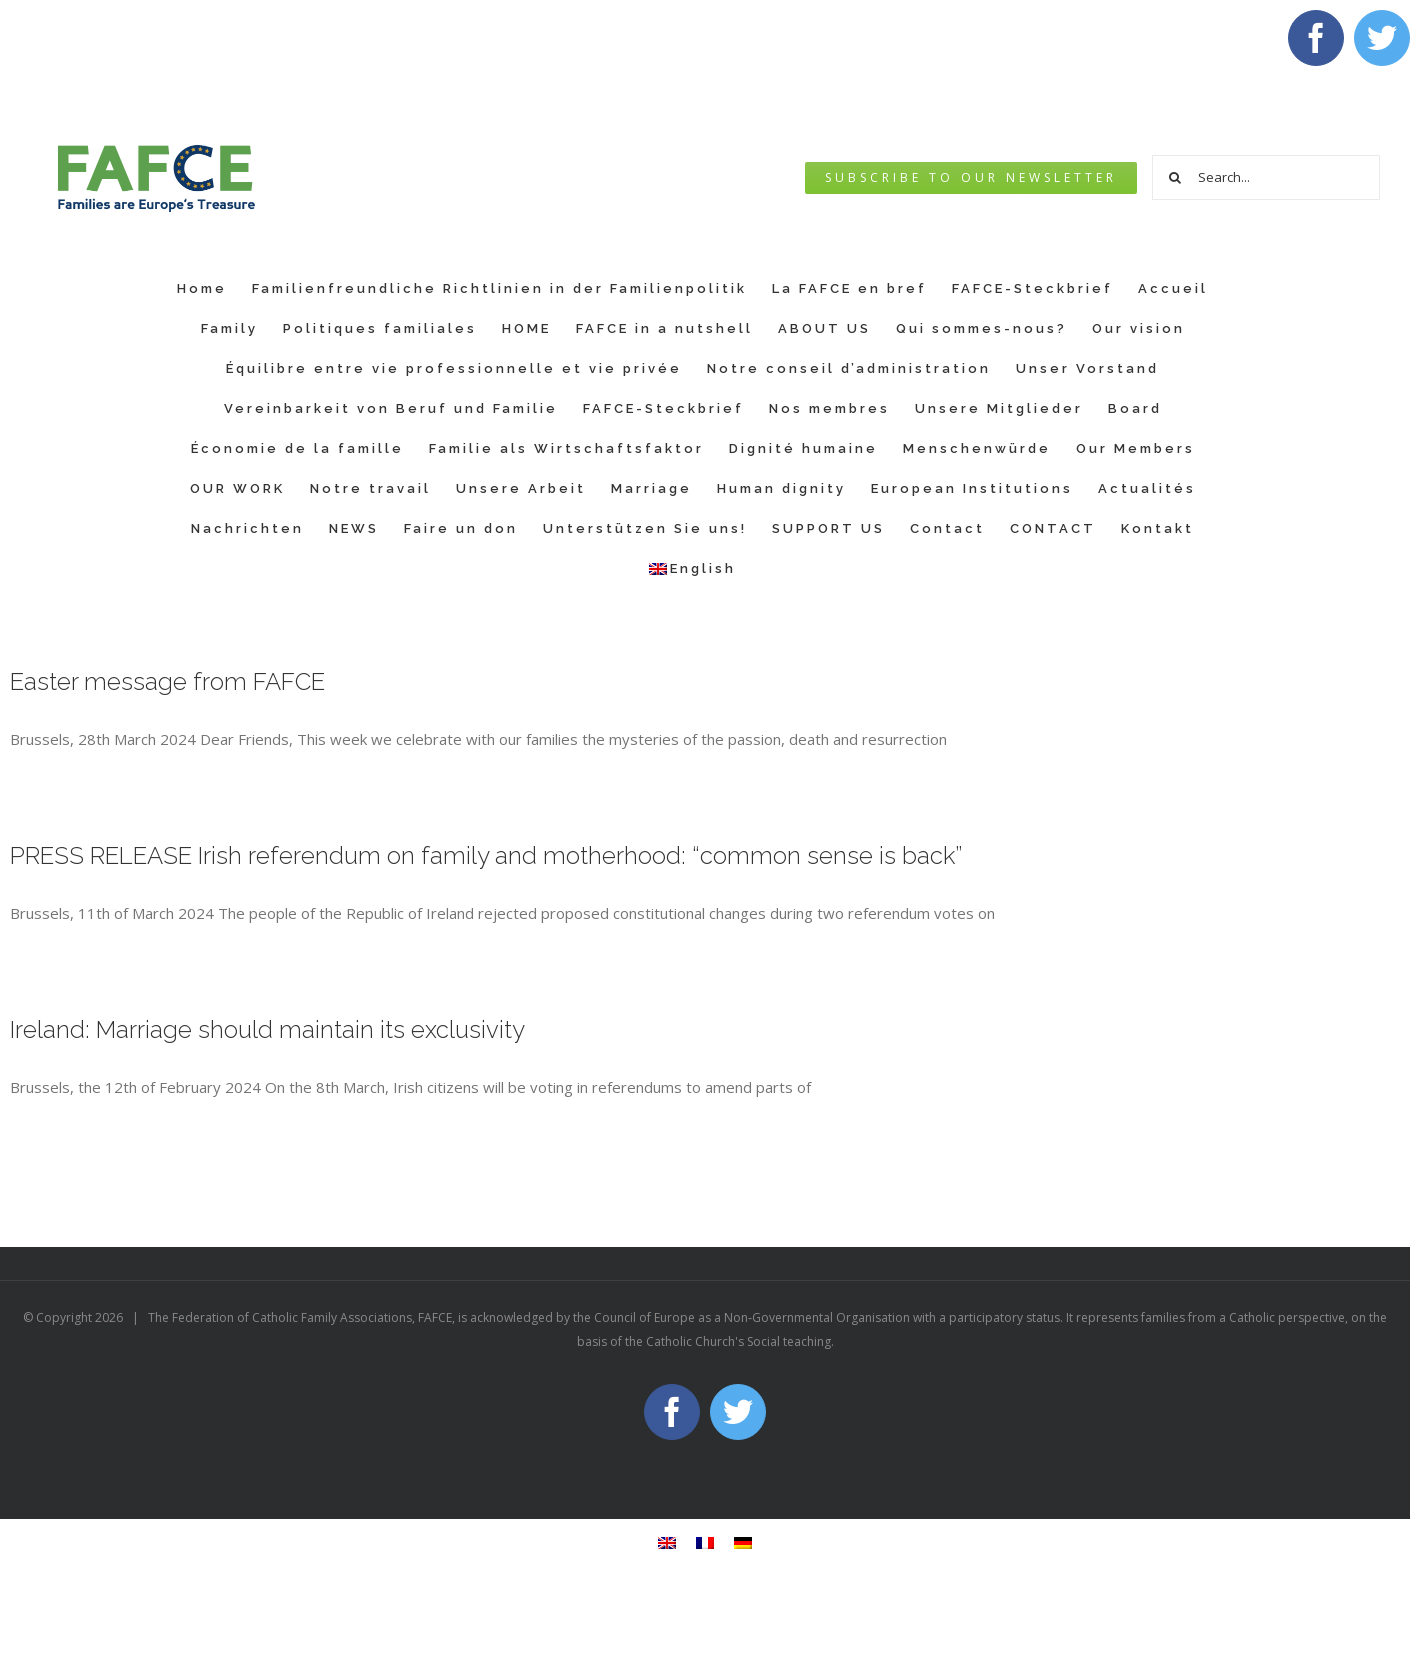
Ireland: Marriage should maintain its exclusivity (267, 1029)
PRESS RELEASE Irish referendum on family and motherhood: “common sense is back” (486, 855)
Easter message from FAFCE (167, 681)
